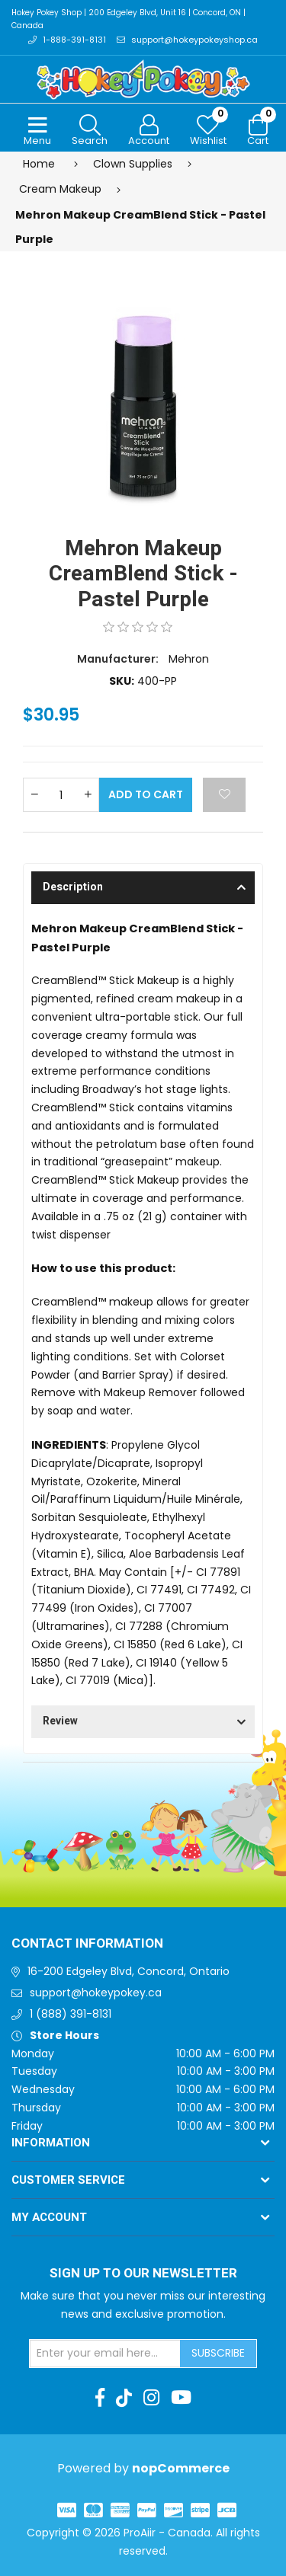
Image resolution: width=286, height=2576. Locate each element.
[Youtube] (181, 2398)
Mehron (189, 658)
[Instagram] (151, 2398)
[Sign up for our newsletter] (105, 2353)
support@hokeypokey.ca (96, 1992)
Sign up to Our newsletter (143, 2273)
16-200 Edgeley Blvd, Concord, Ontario (128, 1971)
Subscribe (218, 2352)
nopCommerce (181, 2468)
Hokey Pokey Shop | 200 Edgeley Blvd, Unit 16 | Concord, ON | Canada (128, 19)
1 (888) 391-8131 (70, 2013)
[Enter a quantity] (61, 795)
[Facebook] (99, 2398)
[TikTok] (124, 2398)
